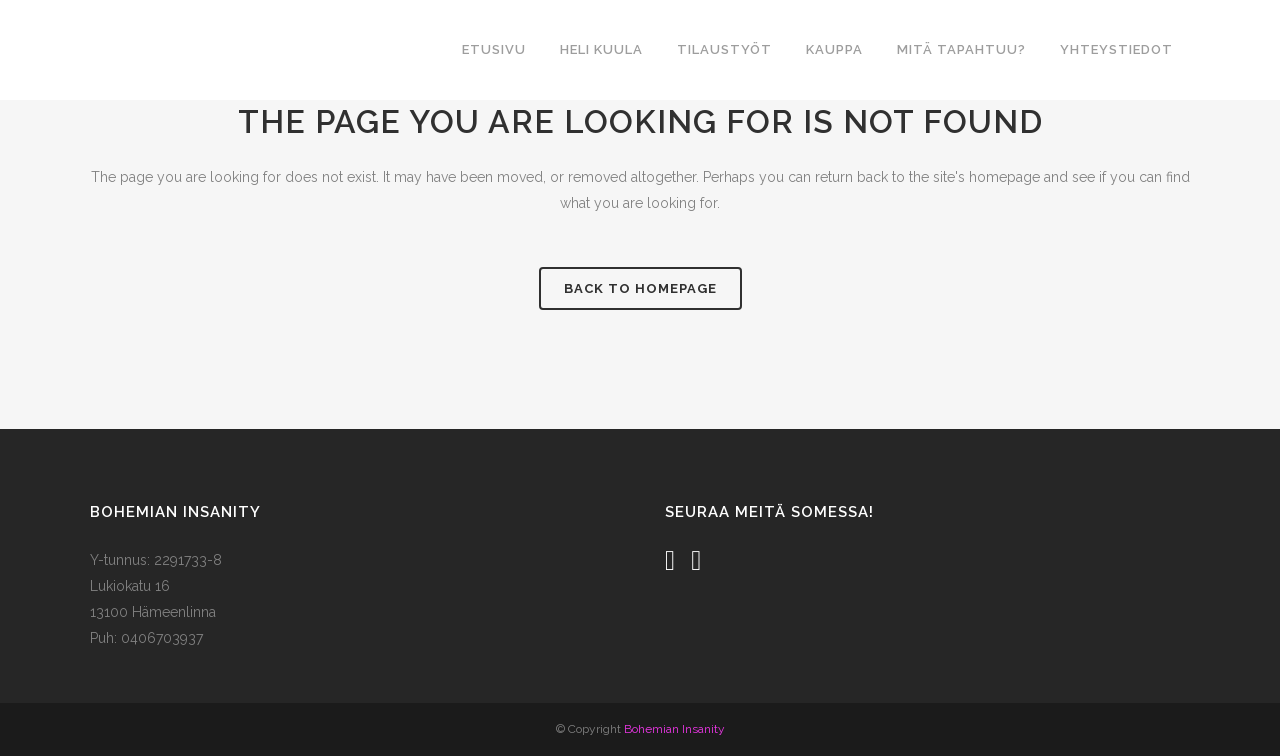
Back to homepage (640, 288)
